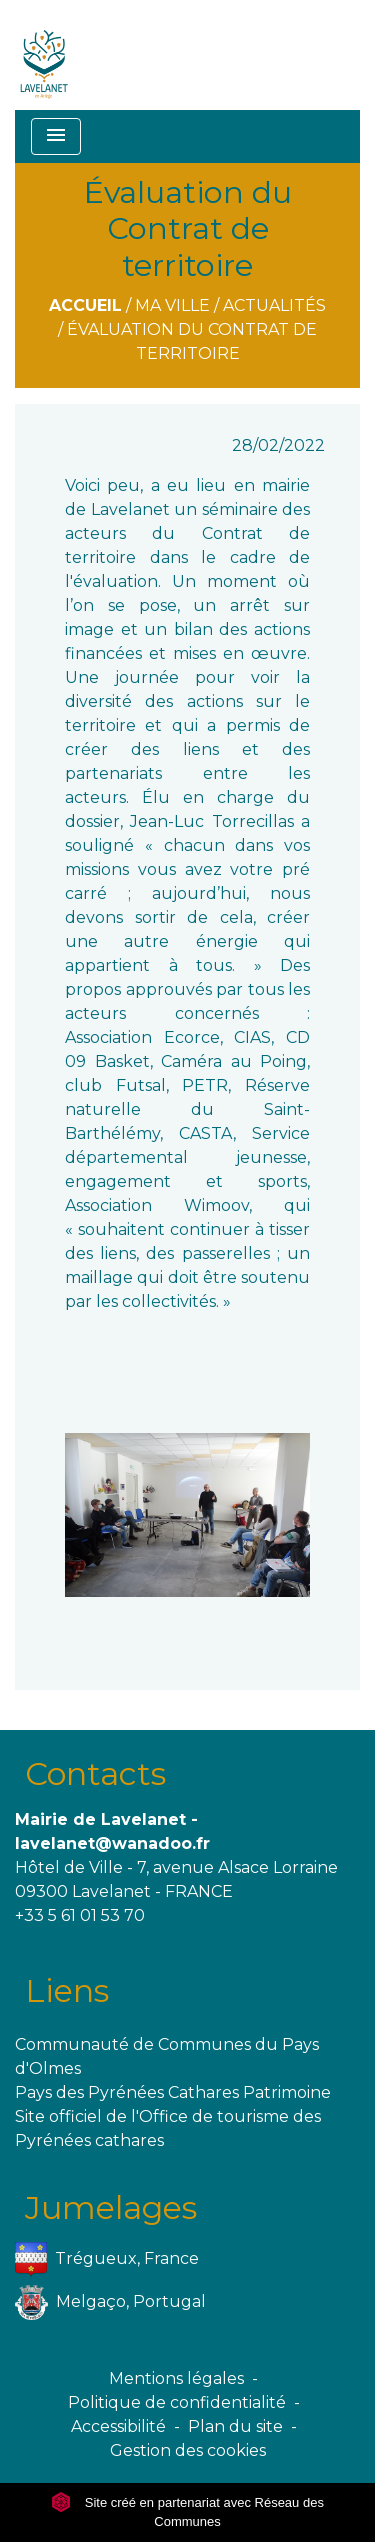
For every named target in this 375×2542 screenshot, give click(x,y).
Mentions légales (176, 2378)
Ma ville (172, 305)
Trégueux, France (107, 2259)
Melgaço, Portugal (110, 2302)
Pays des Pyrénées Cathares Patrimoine (173, 2092)
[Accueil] (44, 55)
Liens (67, 1990)
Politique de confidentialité (177, 2402)
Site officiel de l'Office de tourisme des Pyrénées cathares (168, 2128)
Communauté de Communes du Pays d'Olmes (167, 2056)
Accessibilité (118, 2426)
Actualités (274, 305)
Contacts (95, 1773)
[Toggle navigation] (56, 136)
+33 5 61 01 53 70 (80, 1915)
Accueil (85, 305)
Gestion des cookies (188, 2450)
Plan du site (235, 2426)
